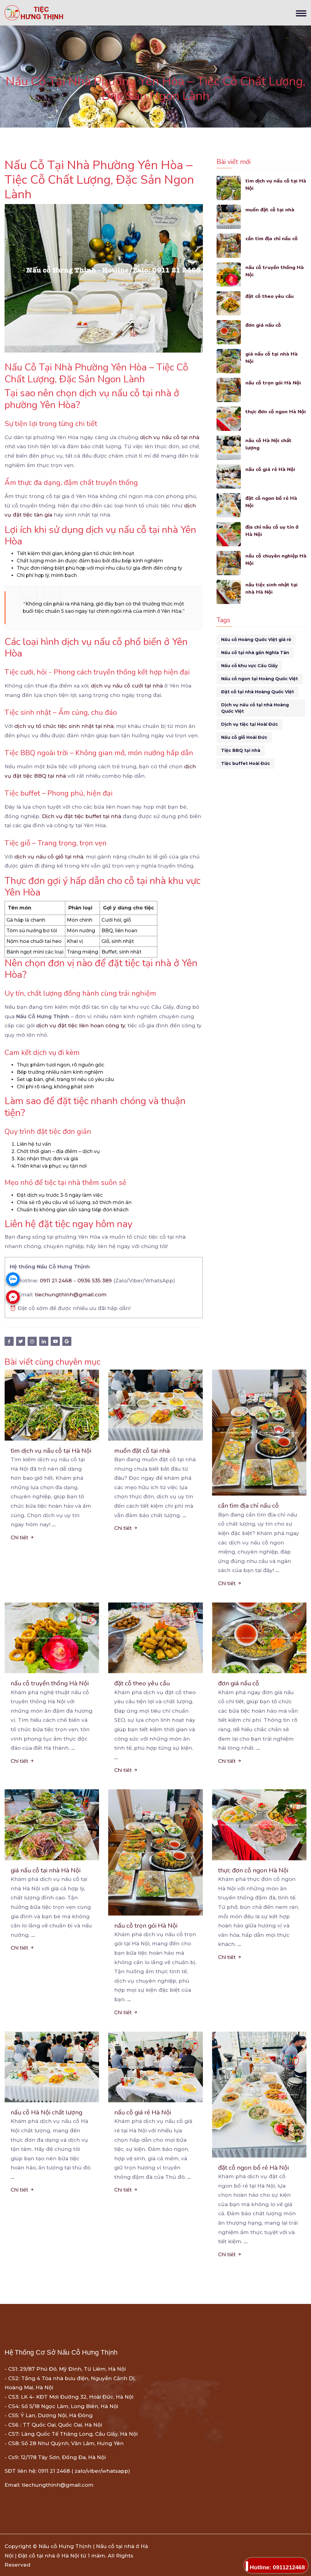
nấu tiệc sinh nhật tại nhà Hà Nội (271, 588)
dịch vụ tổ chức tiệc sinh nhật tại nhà (64, 726)
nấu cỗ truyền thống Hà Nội (274, 271)
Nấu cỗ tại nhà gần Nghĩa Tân (255, 652)
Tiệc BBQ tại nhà (240, 750)
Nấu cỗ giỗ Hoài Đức (244, 737)
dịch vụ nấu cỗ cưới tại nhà (127, 686)
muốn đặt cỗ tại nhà (270, 209)
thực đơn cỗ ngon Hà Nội (271, 415)
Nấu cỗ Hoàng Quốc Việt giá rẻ (256, 639)
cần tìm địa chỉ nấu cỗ (272, 238)
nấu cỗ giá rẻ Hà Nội (270, 469)
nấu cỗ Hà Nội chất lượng (268, 444)
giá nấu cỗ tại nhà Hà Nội (271, 357)
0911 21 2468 (56, 1281)
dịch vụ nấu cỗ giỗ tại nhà (48, 857)
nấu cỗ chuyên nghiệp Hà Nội (272, 559)
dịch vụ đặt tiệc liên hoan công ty (80, 1025)
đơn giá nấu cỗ (263, 325)
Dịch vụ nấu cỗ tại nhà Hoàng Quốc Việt (255, 708)
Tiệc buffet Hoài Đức (245, 763)
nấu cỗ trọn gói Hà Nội (273, 382)
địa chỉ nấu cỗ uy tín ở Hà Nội (272, 531)
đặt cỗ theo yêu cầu (270, 296)
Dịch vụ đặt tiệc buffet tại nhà (81, 816)
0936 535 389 (94, 1281)
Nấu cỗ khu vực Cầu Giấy (249, 665)
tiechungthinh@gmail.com (71, 1294)
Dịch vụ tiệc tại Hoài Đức (249, 724)
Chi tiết (22, 1537)
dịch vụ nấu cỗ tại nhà (169, 437)
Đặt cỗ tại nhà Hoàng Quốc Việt (257, 691)
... (54, 1524)
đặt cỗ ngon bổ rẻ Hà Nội (271, 502)
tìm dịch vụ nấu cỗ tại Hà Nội (272, 184)
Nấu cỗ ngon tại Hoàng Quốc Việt (259, 678)
